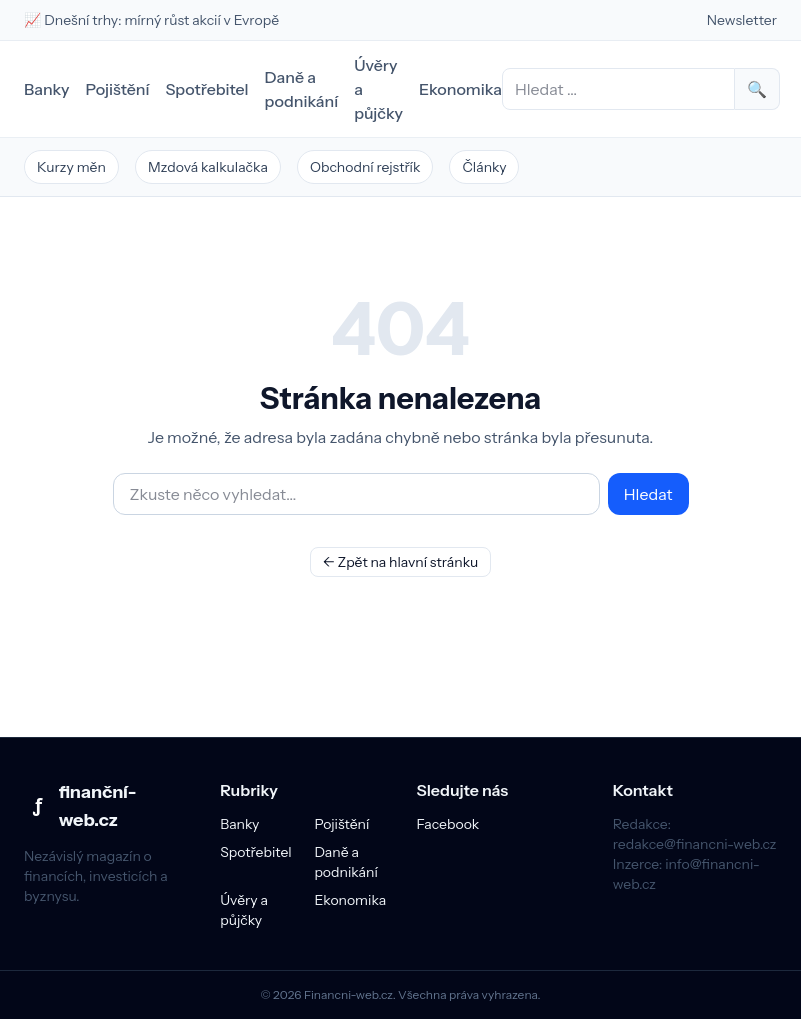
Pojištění (118, 89)
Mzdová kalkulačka (208, 167)
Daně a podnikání (302, 89)
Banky (47, 89)
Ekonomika (460, 89)
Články (484, 167)
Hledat (648, 494)
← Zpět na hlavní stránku (401, 562)
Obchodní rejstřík (365, 167)
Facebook (448, 824)
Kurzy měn (71, 167)
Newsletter (742, 20)
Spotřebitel (206, 89)
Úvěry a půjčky (378, 89)
